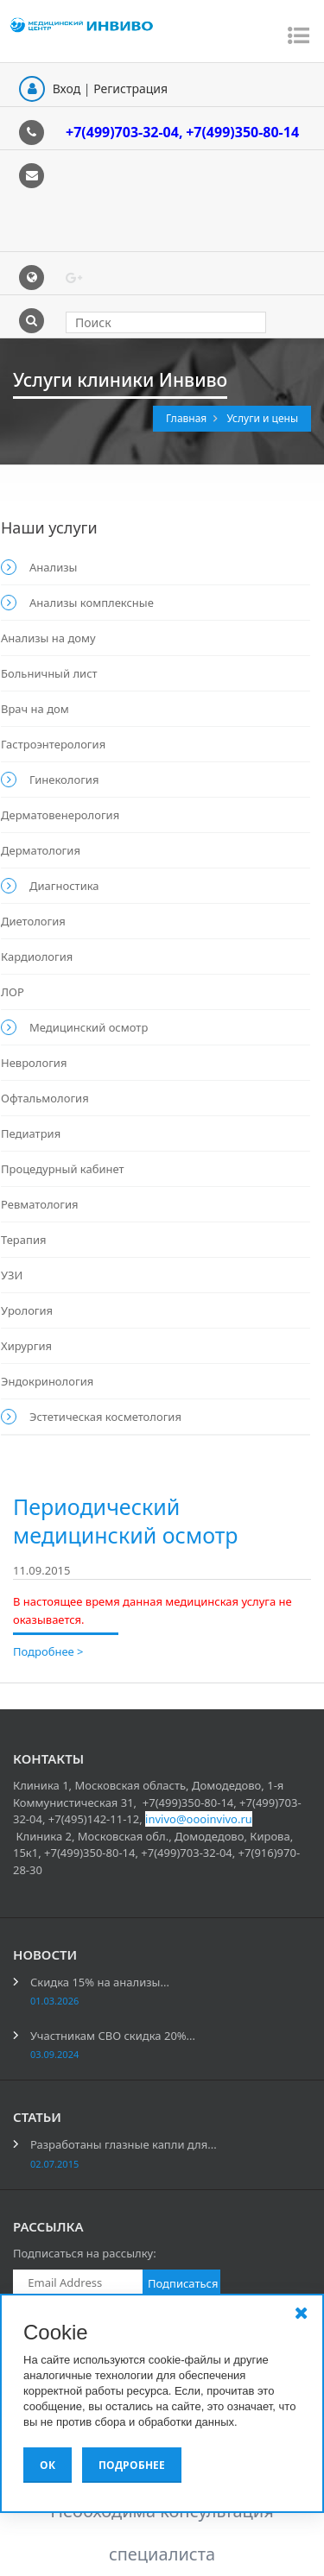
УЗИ (11, 1275)
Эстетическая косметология (105, 1416)
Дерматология (40, 850)
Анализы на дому (48, 638)
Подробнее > (48, 1651)
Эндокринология (47, 1381)
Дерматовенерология (60, 815)
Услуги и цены (262, 418)
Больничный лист (49, 673)
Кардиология (37, 956)
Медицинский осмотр (88, 1027)
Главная (187, 418)
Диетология (33, 921)
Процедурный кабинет (62, 1169)
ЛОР (12, 992)
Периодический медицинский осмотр (125, 1521)
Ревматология (40, 1204)
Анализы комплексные (91, 602)
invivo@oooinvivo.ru (198, 1819)
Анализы (53, 567)
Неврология (34, 1062)
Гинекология (63, 779)
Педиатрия (30, 1133)
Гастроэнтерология (53, 744)
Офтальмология (45, 1098)
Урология (27, 1310)
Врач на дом (35, 709)
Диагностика (64, 885)
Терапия (23, 1239)
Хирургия (26, 1346)
